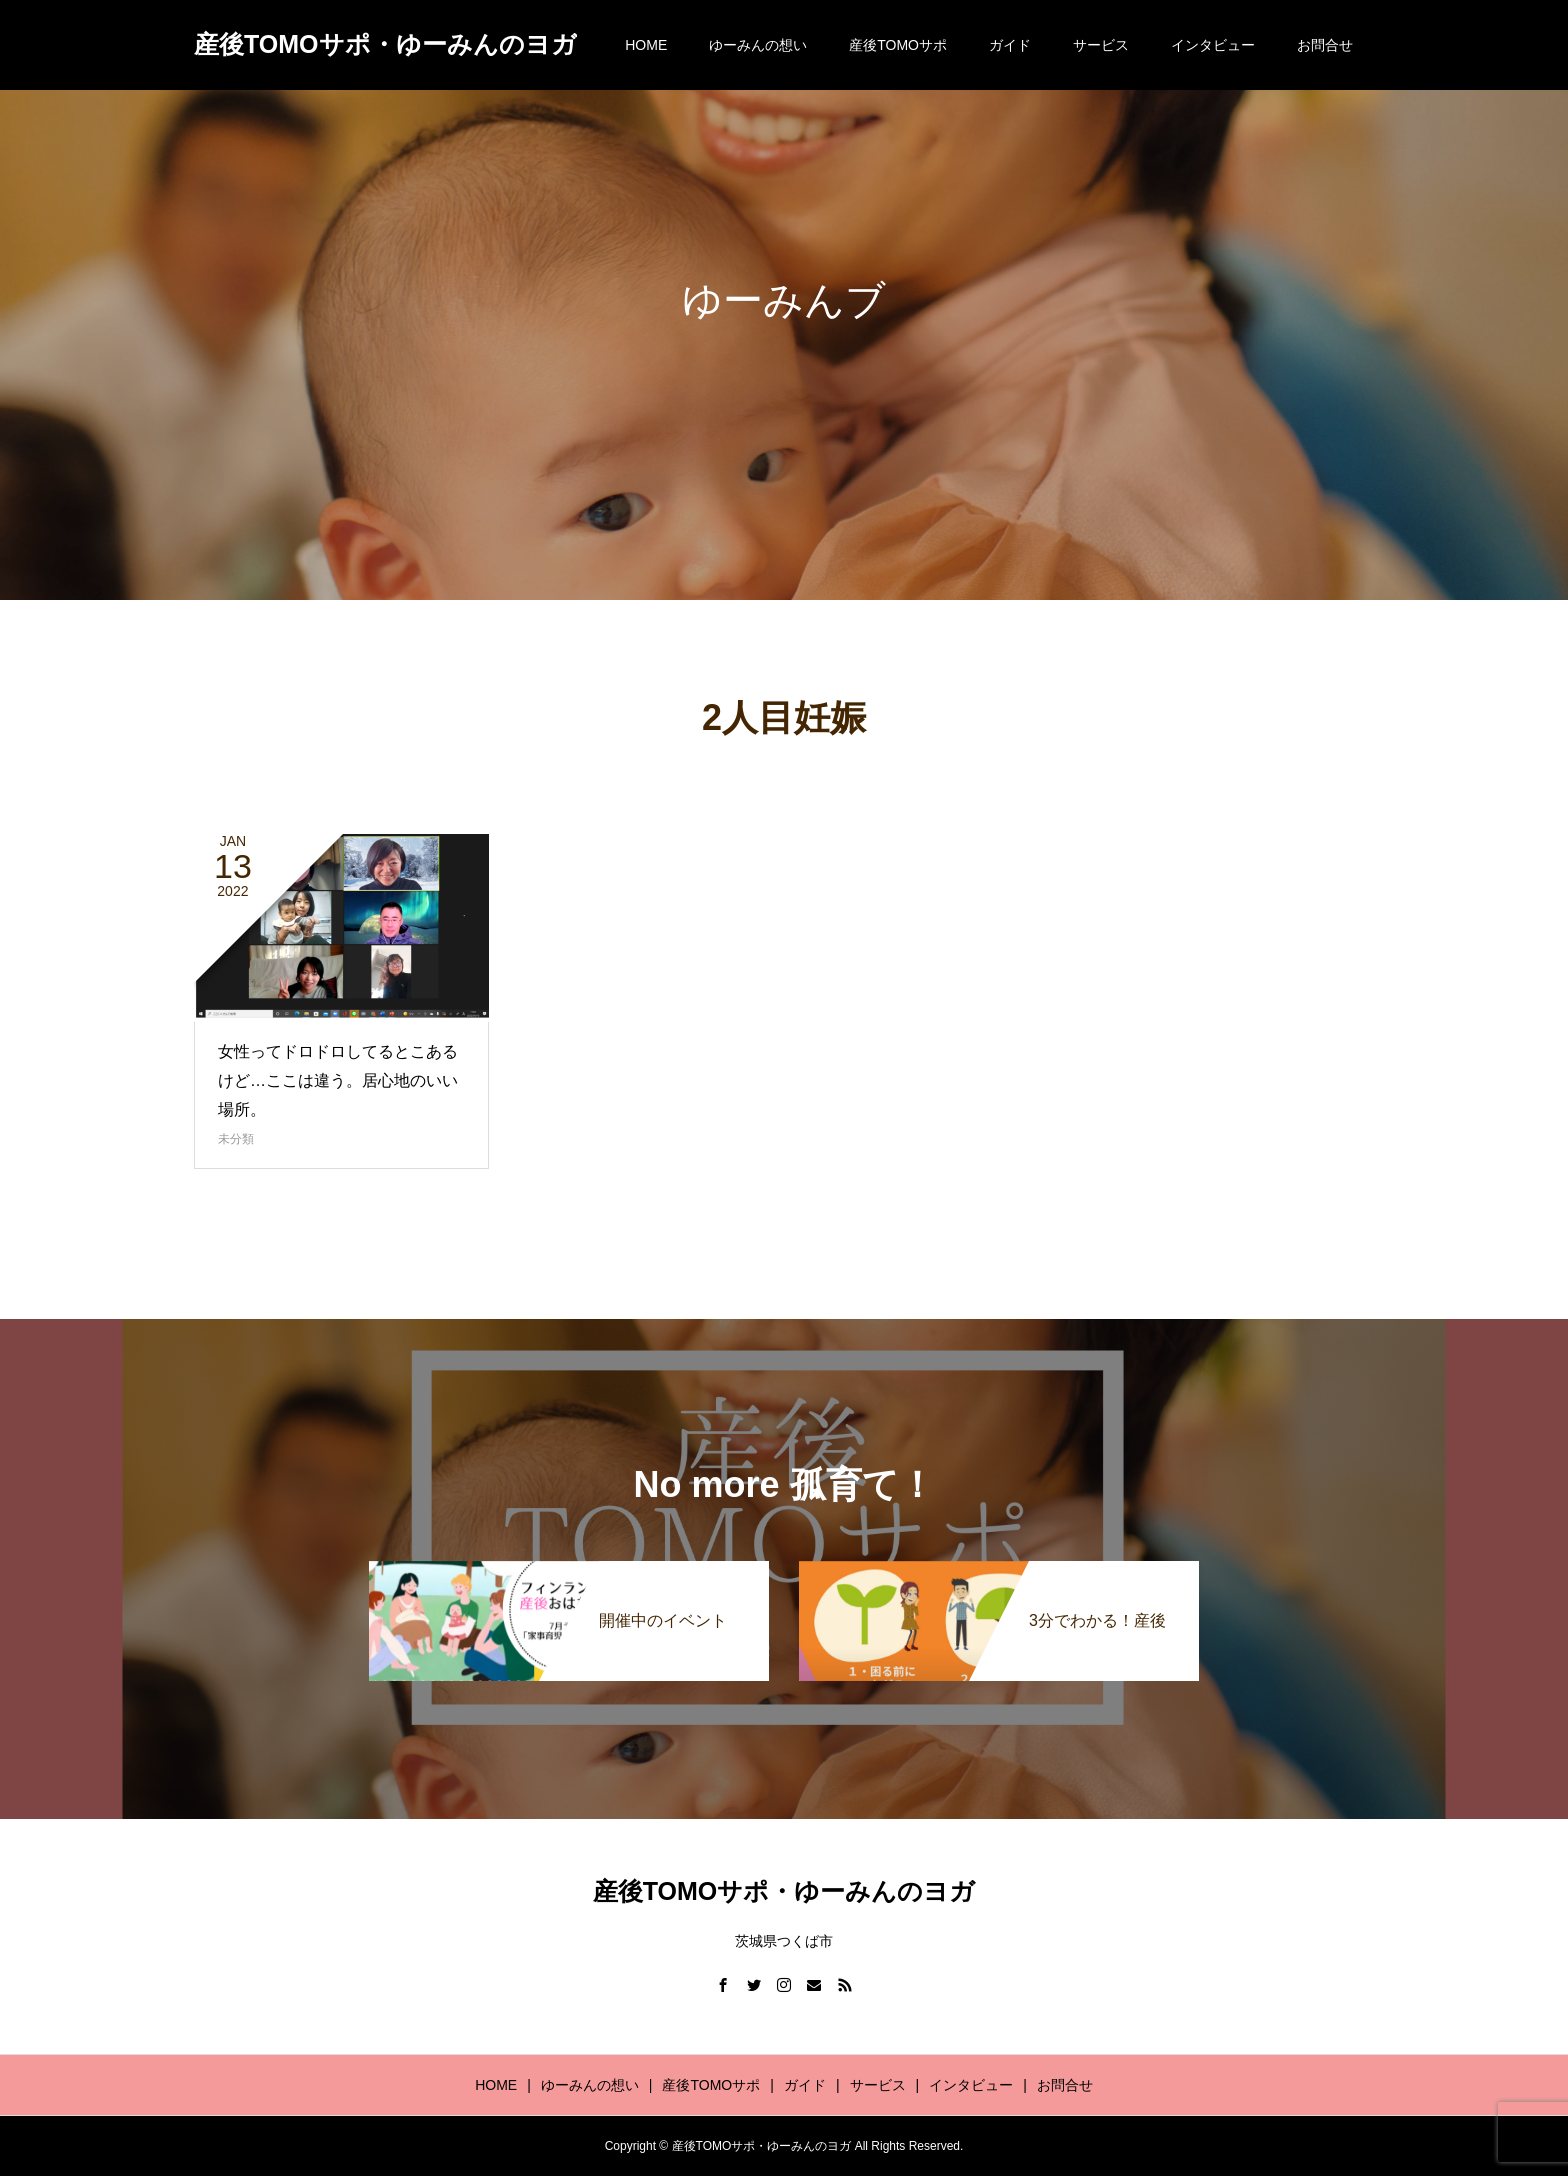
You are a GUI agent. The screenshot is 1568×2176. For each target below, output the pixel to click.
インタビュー (1213, 45)
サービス (1101, 45)
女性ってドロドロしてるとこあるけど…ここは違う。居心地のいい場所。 (338, 1080)
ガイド (1010, 45)
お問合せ (1325, 45)
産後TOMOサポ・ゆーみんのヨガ (385, 44)
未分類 (236, 1139)
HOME (646, 45)
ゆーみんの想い (758, 45)
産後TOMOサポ (898, 45)
